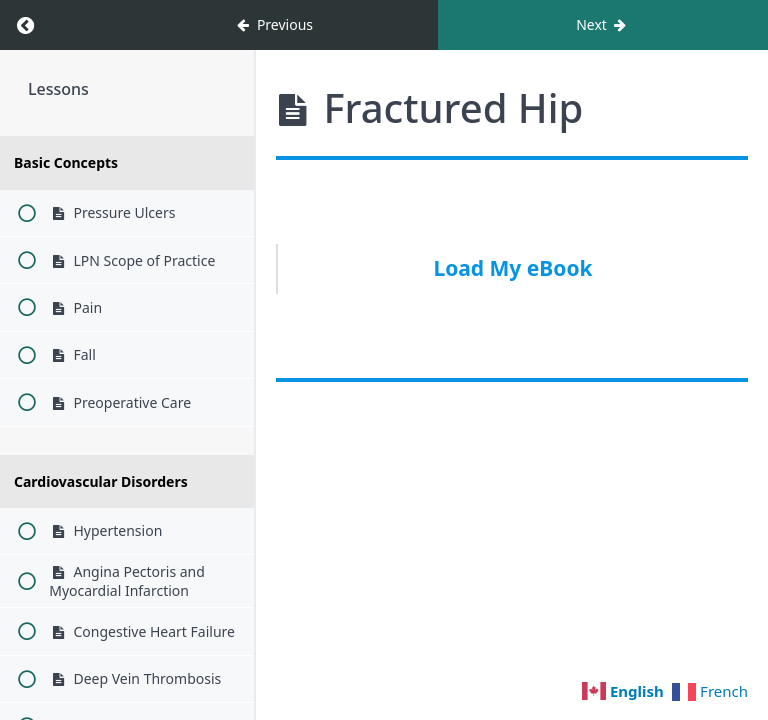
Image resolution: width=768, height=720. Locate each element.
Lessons (58, 89)
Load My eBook (512, 268)
